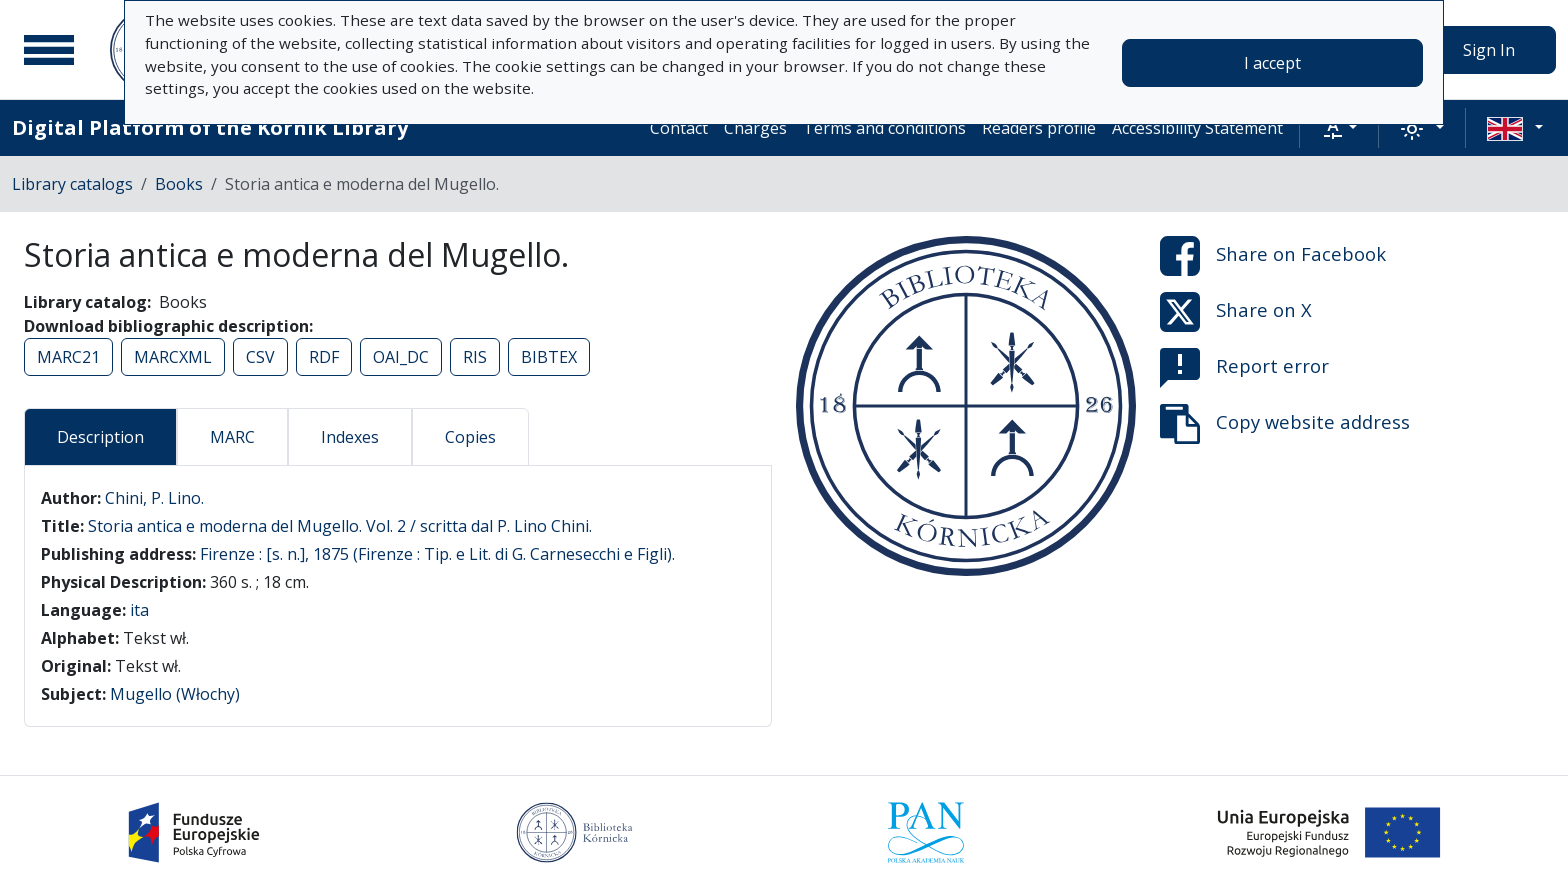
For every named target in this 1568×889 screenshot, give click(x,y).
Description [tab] (100, 437)
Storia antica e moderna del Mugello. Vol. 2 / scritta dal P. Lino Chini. (340, 526)
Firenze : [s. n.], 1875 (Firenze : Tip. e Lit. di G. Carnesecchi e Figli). (437, 554)
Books (179, 184)
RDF (324, 357)
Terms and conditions (884, 128)
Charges (755, 128)
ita (139, 610)
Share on (1273, 256)
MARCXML (173, 357)
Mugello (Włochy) (175, 694)
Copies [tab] (470, 437)
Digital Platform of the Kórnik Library (210, 127)
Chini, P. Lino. (154, 498)
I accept (1272, 63)
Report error (1244, 368)
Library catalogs (72, 184)
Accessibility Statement (1197, 128)
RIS (475, 357)
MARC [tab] (232, 437)
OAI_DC (401, 357)
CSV (260, 357)
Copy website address (1285, 424)
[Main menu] (49, 50)
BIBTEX (549, 357)
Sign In (1489, 50)
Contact (679, 128)
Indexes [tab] (350, 437)
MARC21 (68, 357)
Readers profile (1039, 128)
